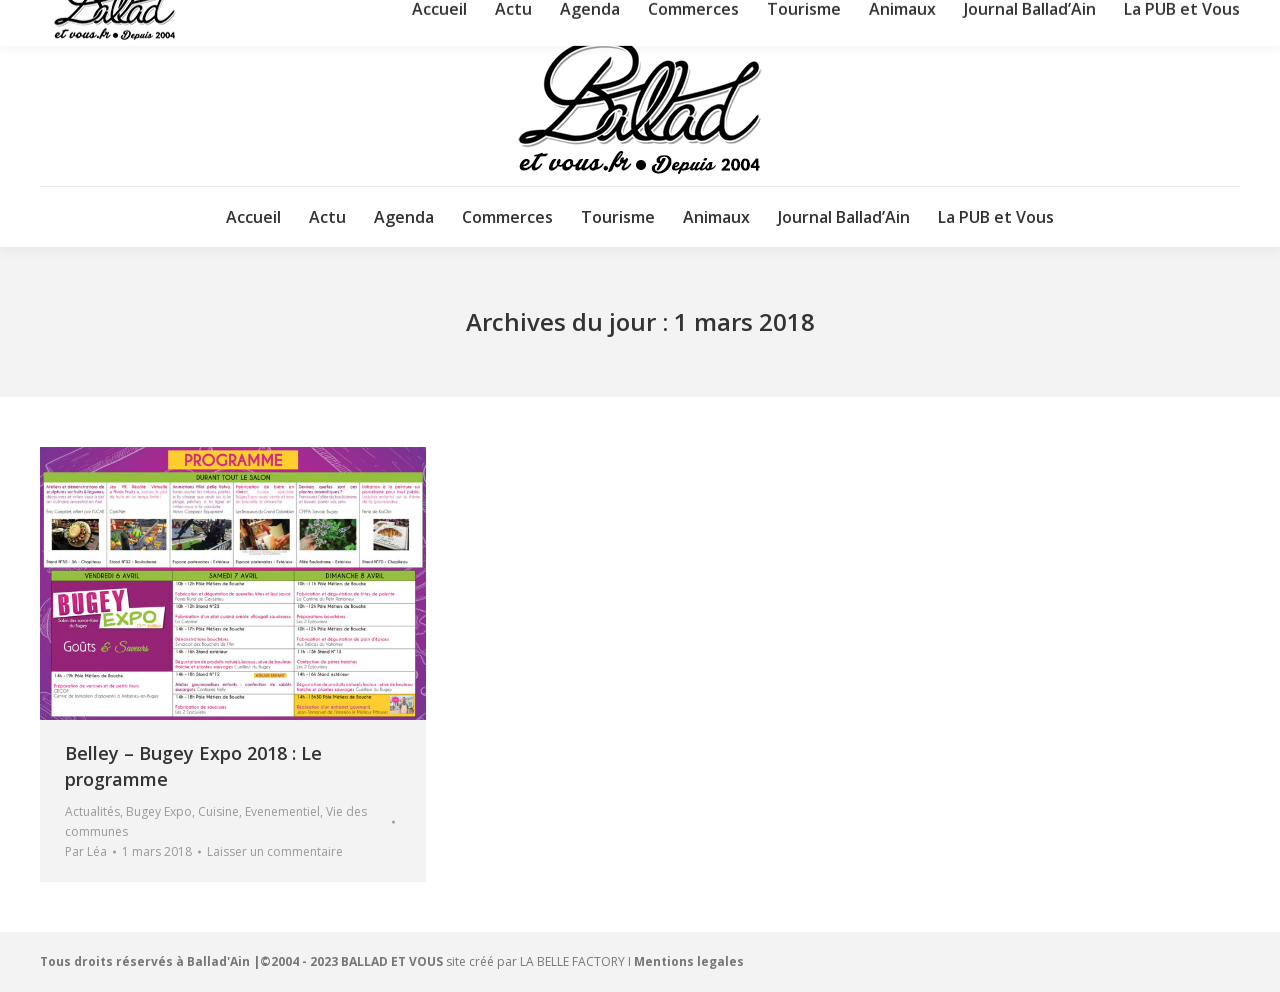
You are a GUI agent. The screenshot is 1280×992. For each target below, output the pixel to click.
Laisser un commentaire (275, 851)
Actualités (92, 811)
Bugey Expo (159, 811)
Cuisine (218, 811)
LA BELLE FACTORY (572, 961)
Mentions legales (689, 961)
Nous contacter (1088, 18)
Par (86, 851)
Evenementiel (282, 811)
